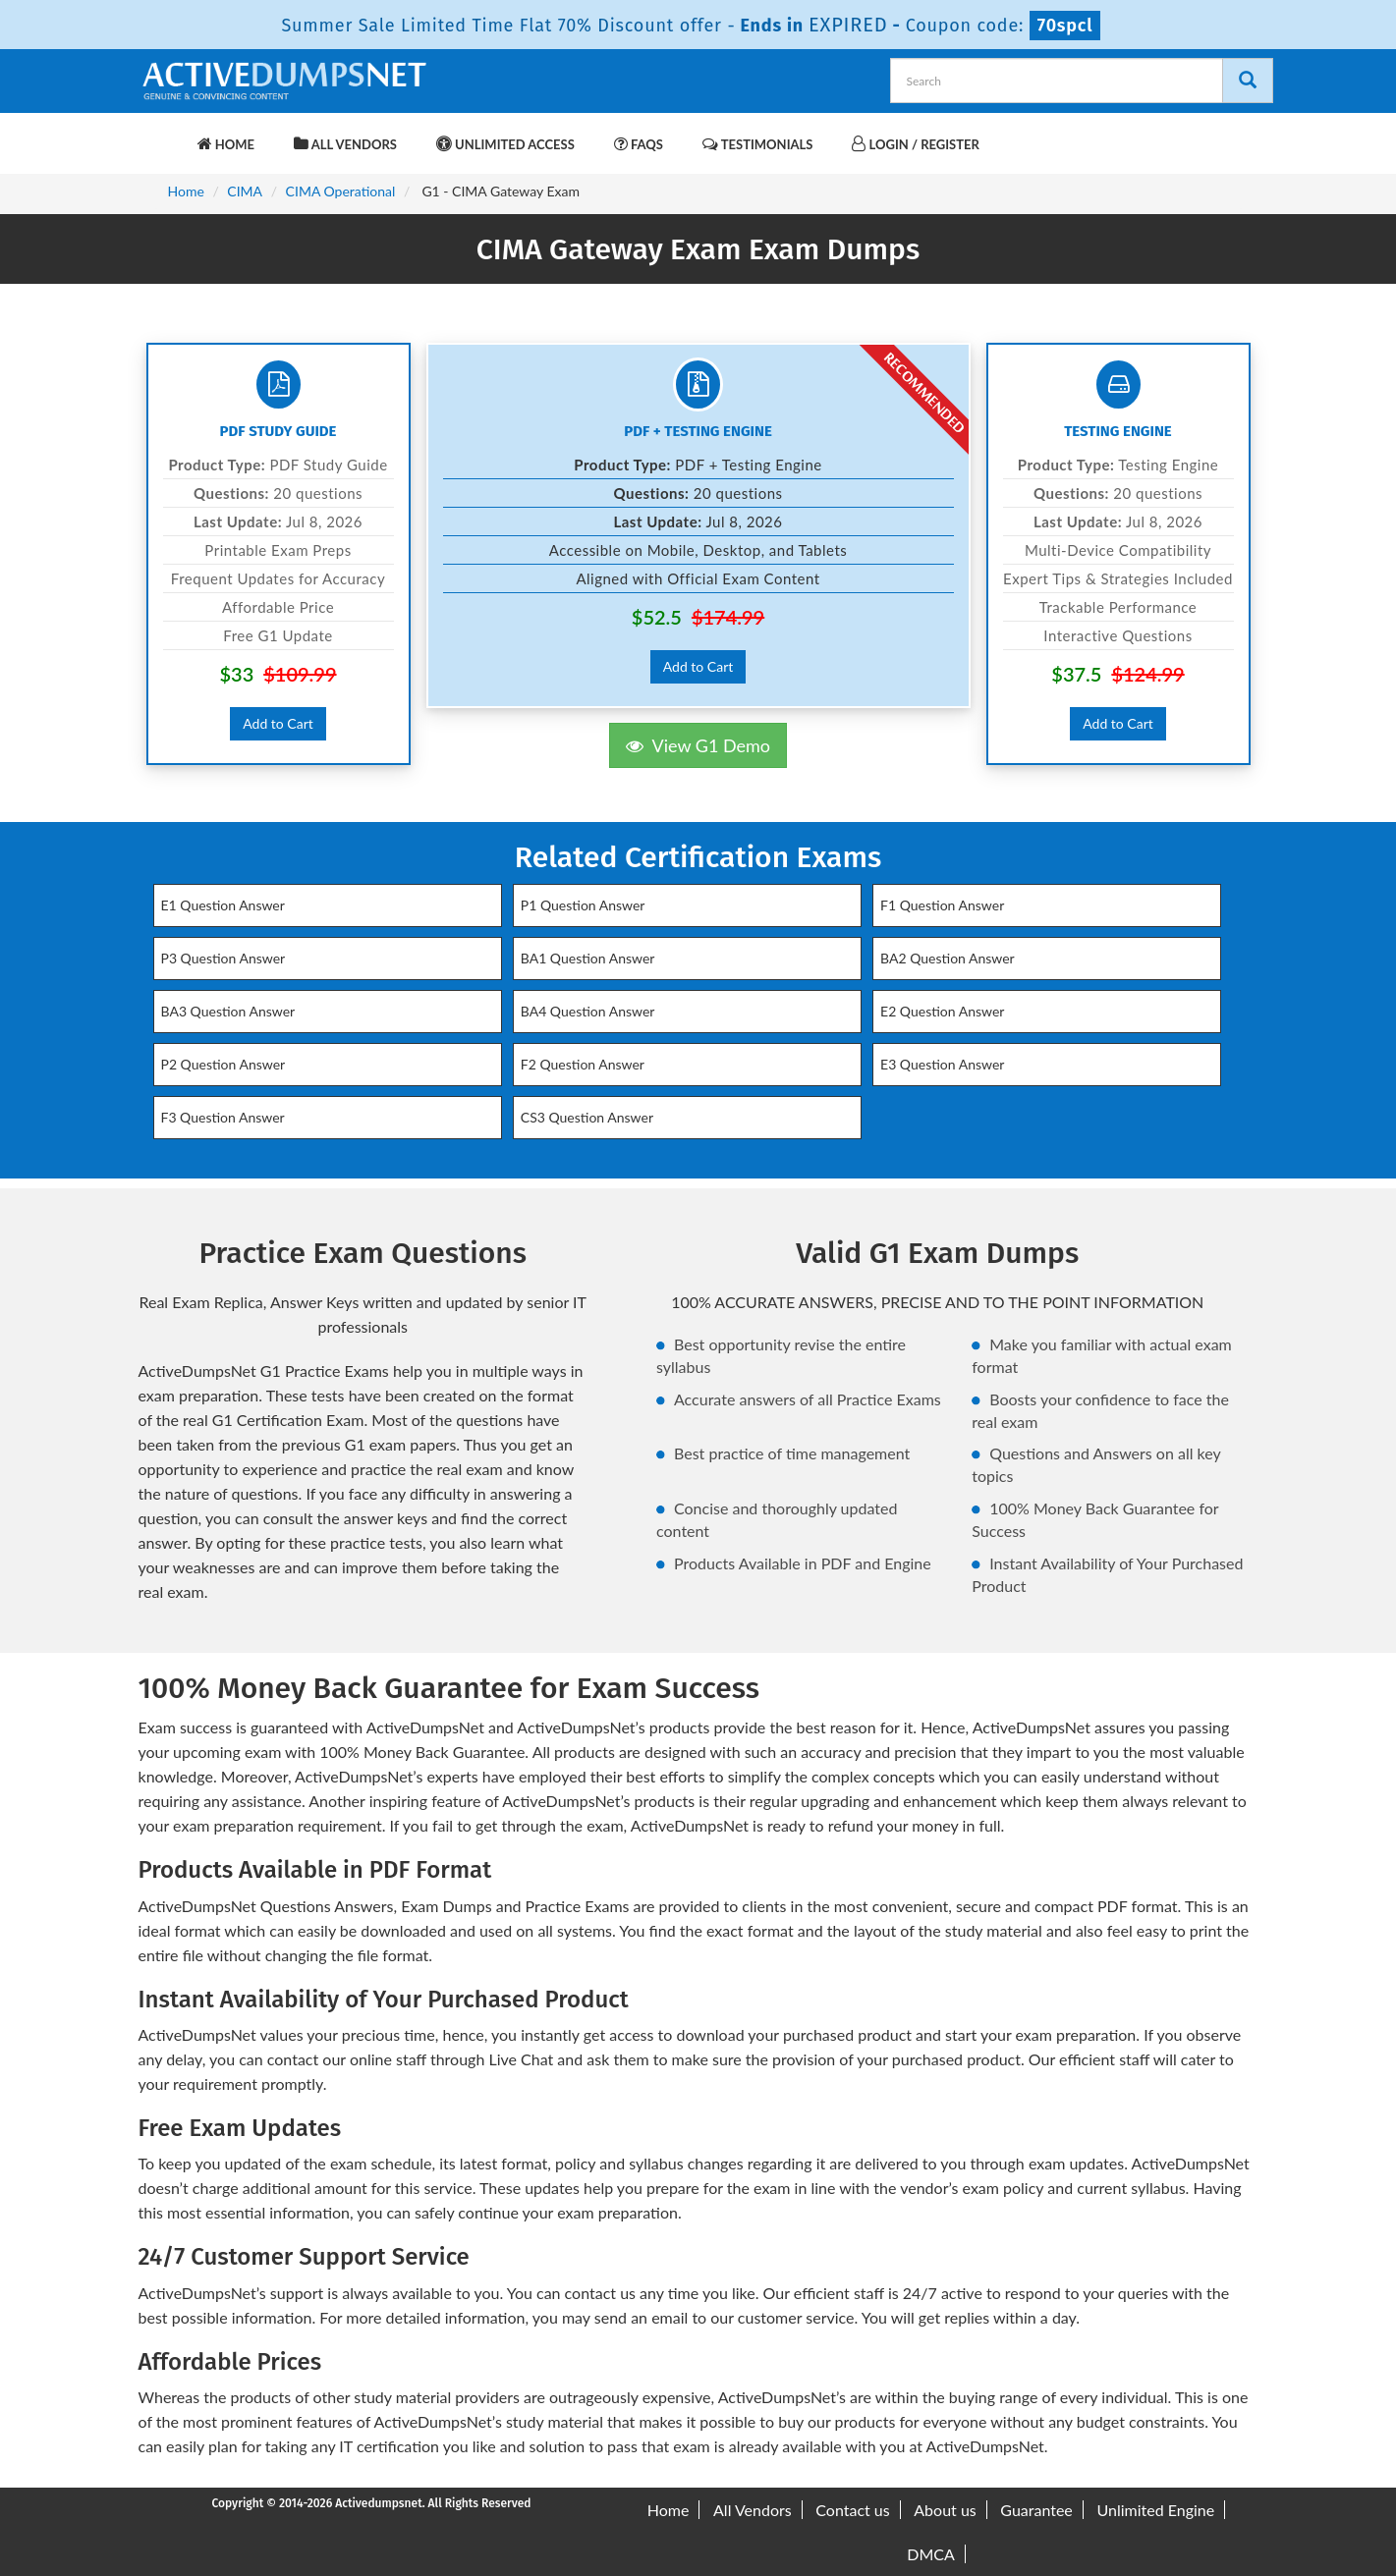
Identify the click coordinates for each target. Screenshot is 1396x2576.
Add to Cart (278, 723)
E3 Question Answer (942, 1064)
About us (945, 2509)
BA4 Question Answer (588, 1011)
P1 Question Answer (583, 905)
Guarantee (1036, 2509)
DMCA (931, 2554)
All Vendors (345, 144)
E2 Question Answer (942, 1011)
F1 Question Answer (942, 905)
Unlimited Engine (1155, 2509)
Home (225, 144)
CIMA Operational (341, 191)
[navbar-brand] (163, 134)
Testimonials (757, 144)
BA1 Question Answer (588, 958)
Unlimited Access (505, 144)
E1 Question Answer (223, 905)
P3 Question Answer (223, 958)
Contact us (852, 2509)
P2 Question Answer (223, 1064)
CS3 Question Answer (587, 1117)
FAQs (638, 144)
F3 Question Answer (223, 1117)
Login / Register (915, 144)
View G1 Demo (698, 745)
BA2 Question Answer (947, 958)
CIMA (244, 191)
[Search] (1247, 80)
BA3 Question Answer (228, 1011)
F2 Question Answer (582, 1064)
